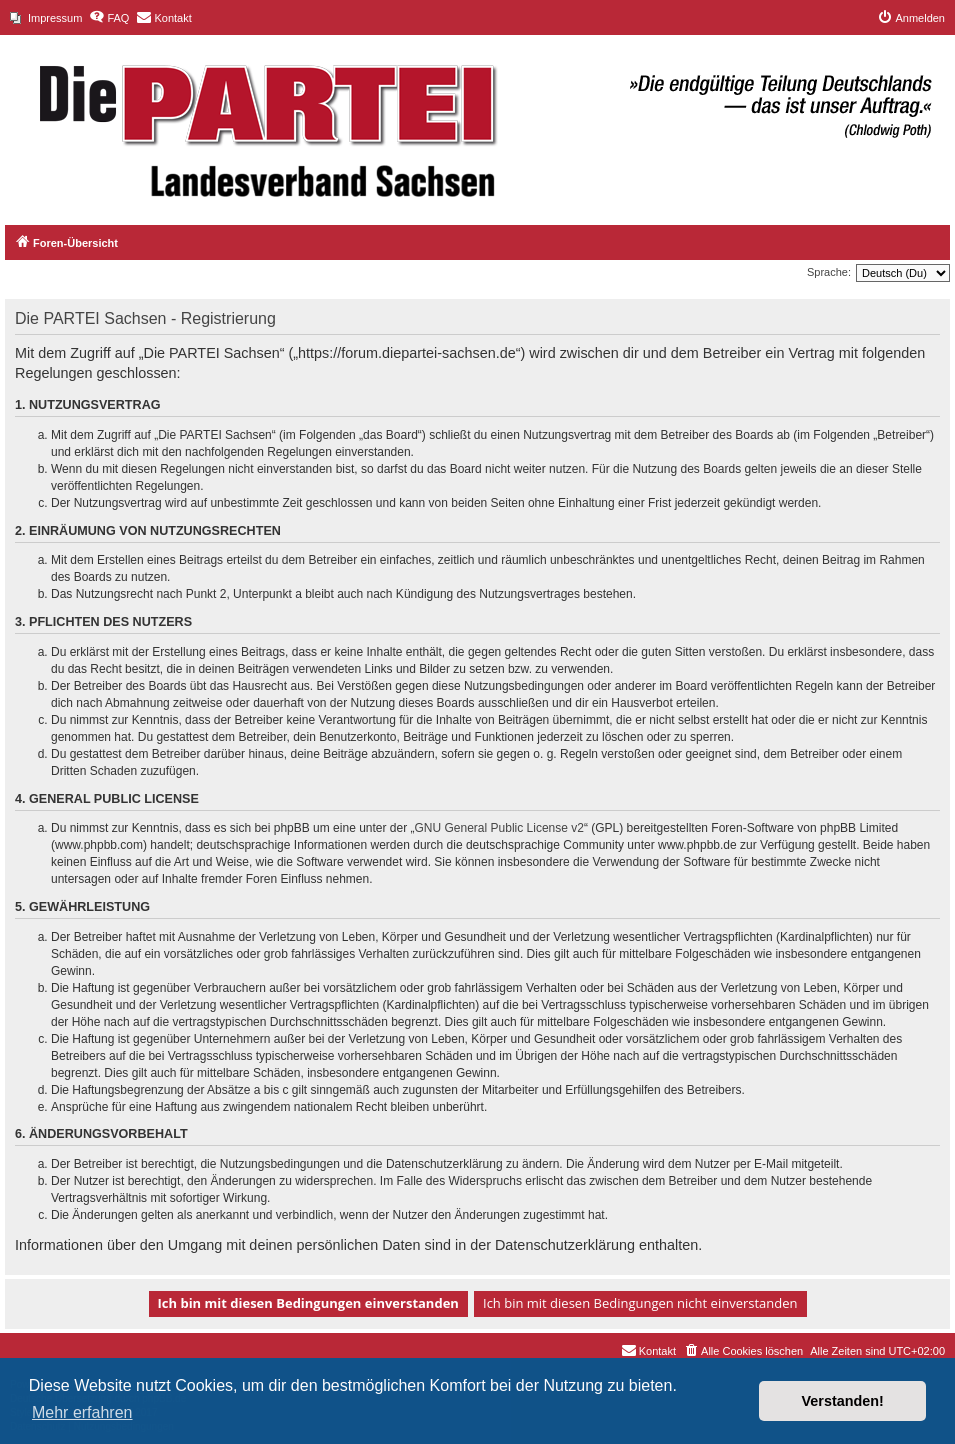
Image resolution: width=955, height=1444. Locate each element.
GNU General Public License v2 (499, 828)
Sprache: (829, 272)
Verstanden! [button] (843, 1401)
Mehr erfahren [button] (82, 1412)
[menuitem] (46, 18)
